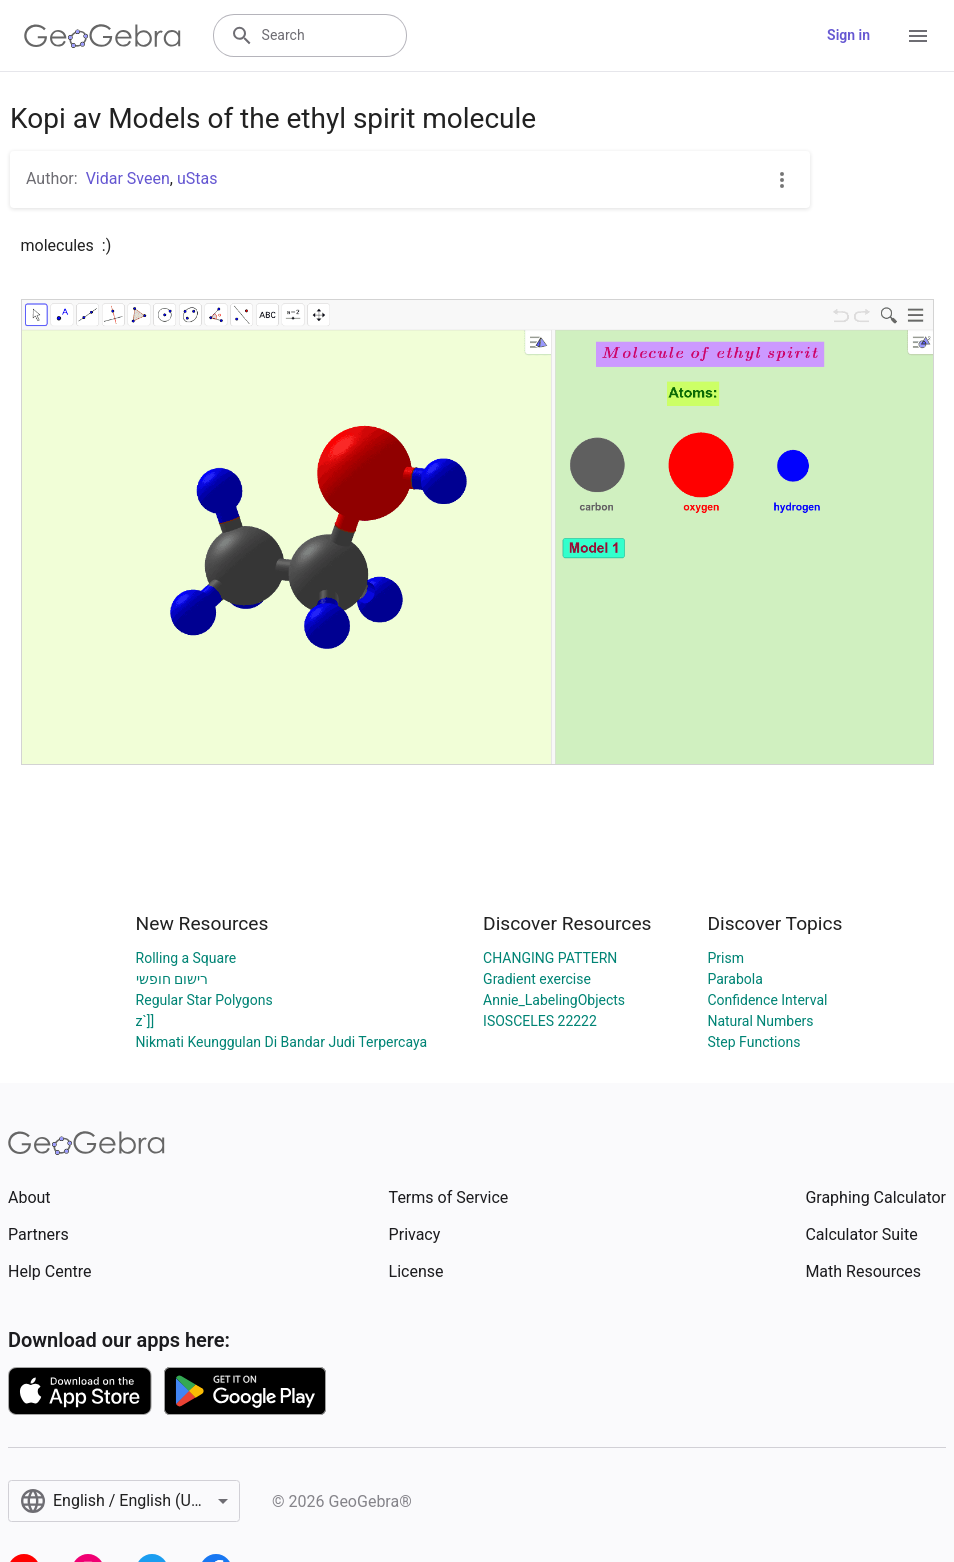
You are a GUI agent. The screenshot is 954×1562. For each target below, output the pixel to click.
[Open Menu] (918, 36)
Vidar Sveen (128, 178)
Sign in (848, 35)
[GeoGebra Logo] (102, 36)
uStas (197, 178)
